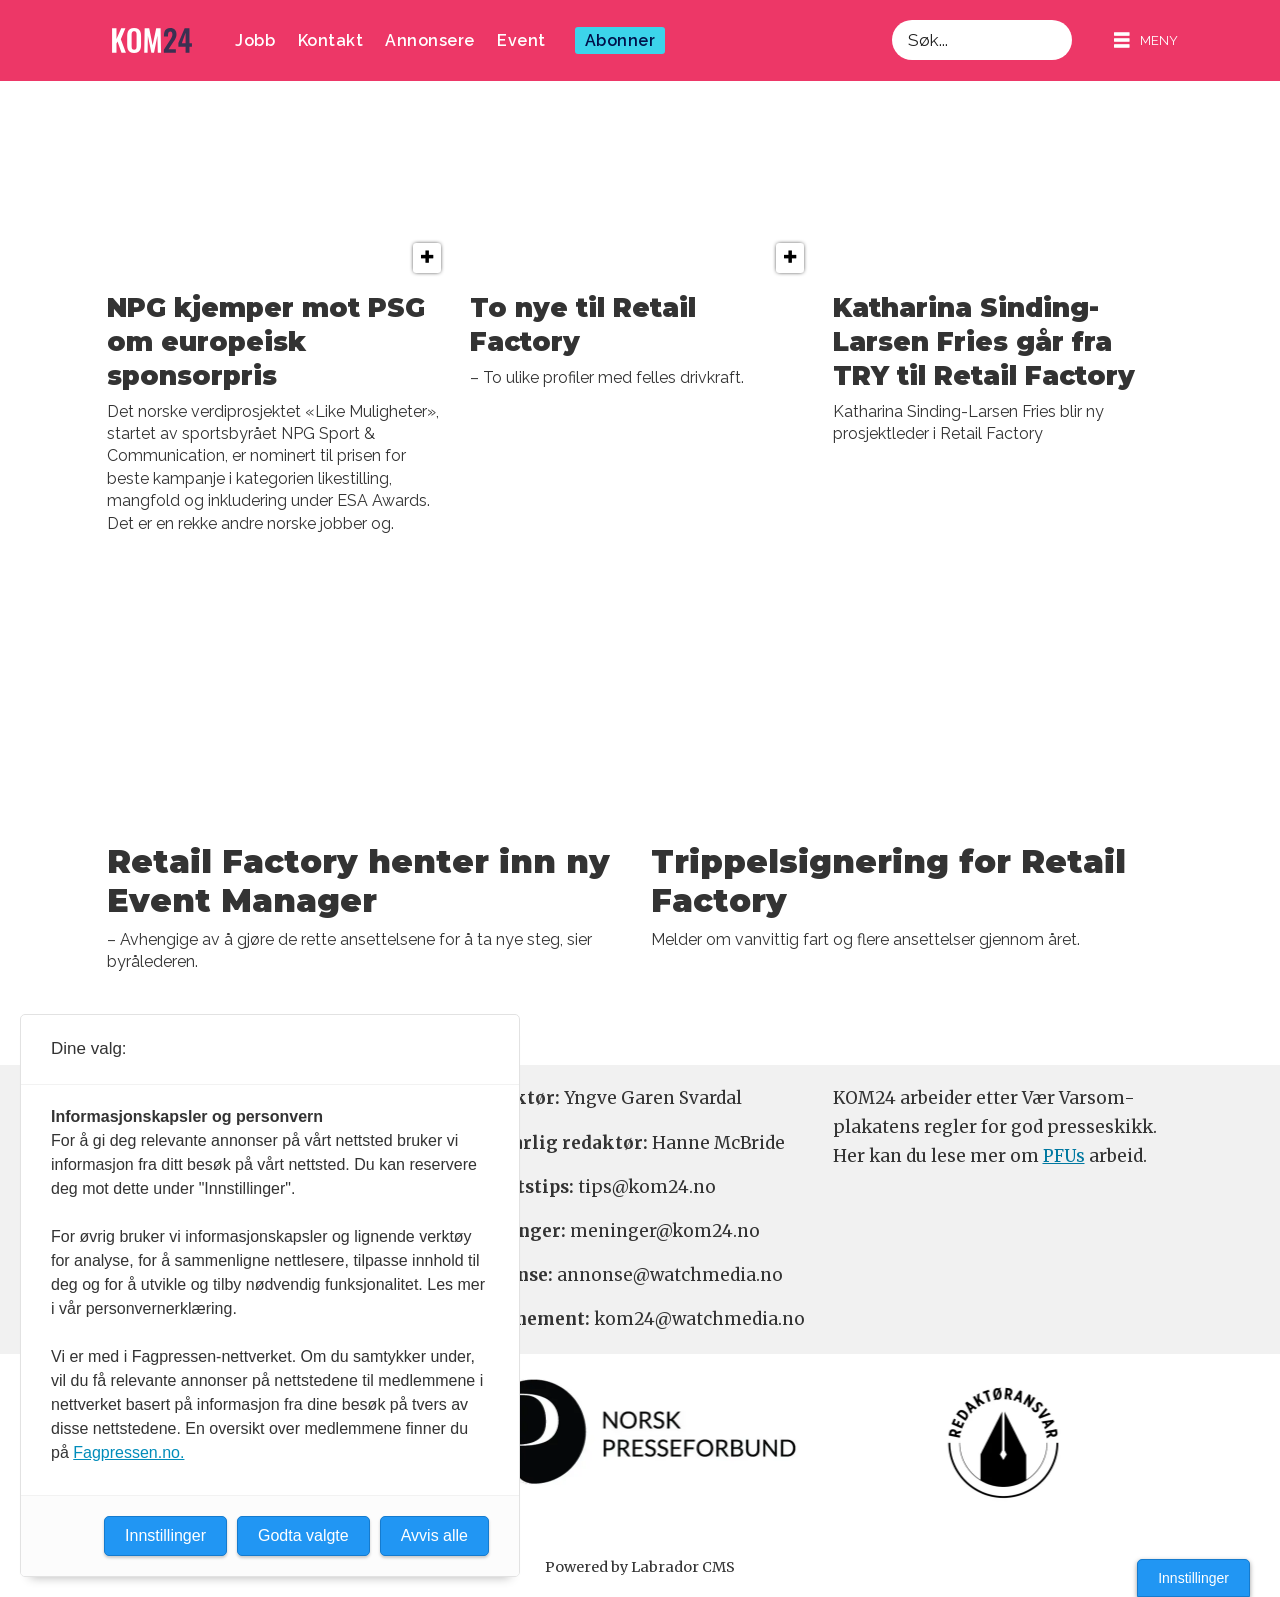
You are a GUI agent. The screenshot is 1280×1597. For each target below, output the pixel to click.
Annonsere (430, 40)
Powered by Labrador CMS (640, 1567)
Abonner (620, 40)
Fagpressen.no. (128, 1452)
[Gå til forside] (152, 40)
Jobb (255, 40)
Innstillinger (1193, 1578)
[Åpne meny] (1146, 40)
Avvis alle (434, 1535)
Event (521, 40)
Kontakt (331, 40)
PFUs (1064, 1156)
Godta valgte (303, 1535)
